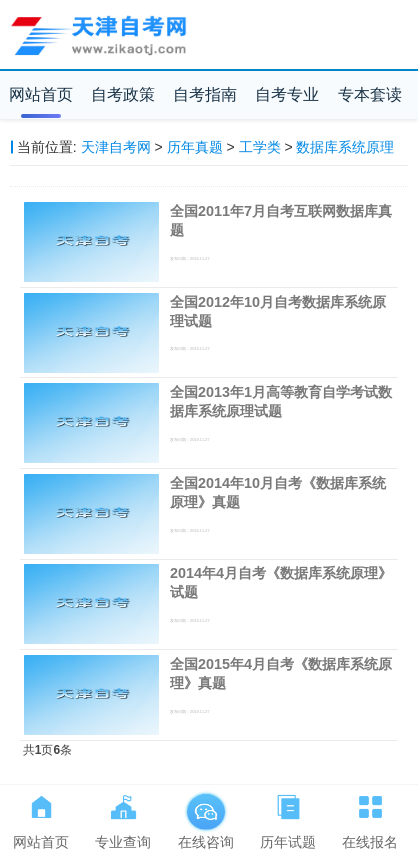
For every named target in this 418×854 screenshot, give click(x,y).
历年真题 (195, 147)
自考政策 (123, 94)
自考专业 (287, 94)
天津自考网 (116, 147)
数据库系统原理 (345, 147)
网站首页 (41, 94)
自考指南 (205, 94)
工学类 (260, 147)
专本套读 (370, 94)
